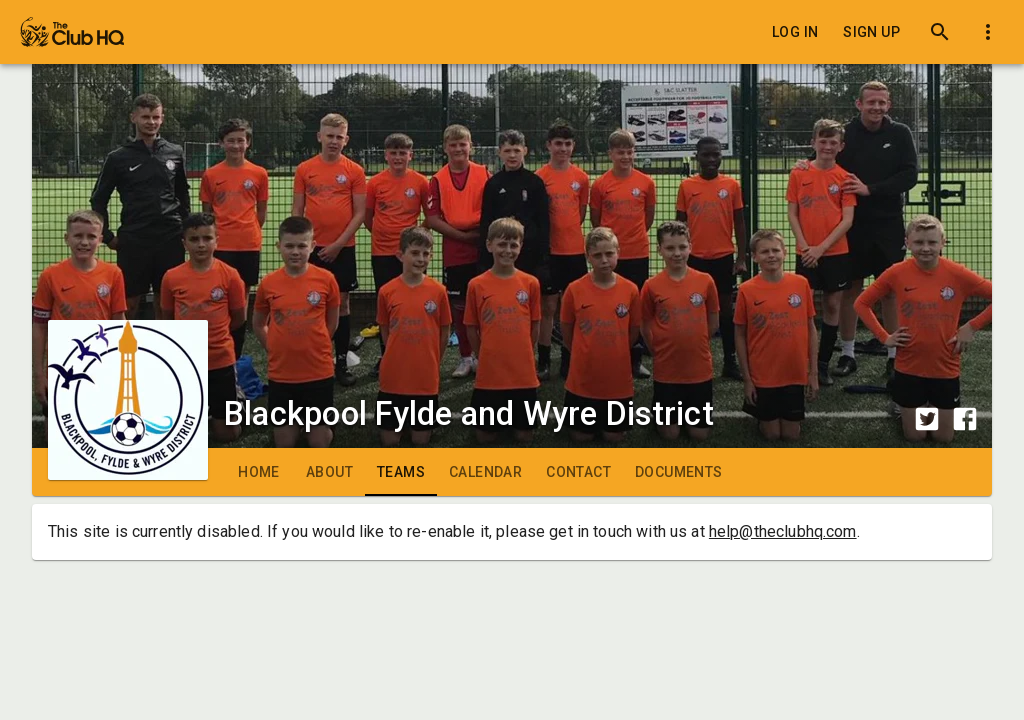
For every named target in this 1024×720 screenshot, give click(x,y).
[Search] (940, 32)
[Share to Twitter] (927, 419)
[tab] (259, 472)
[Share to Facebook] (965, 419)
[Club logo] (128, 356)
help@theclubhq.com (783, 531)
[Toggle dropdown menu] (988, 32)
